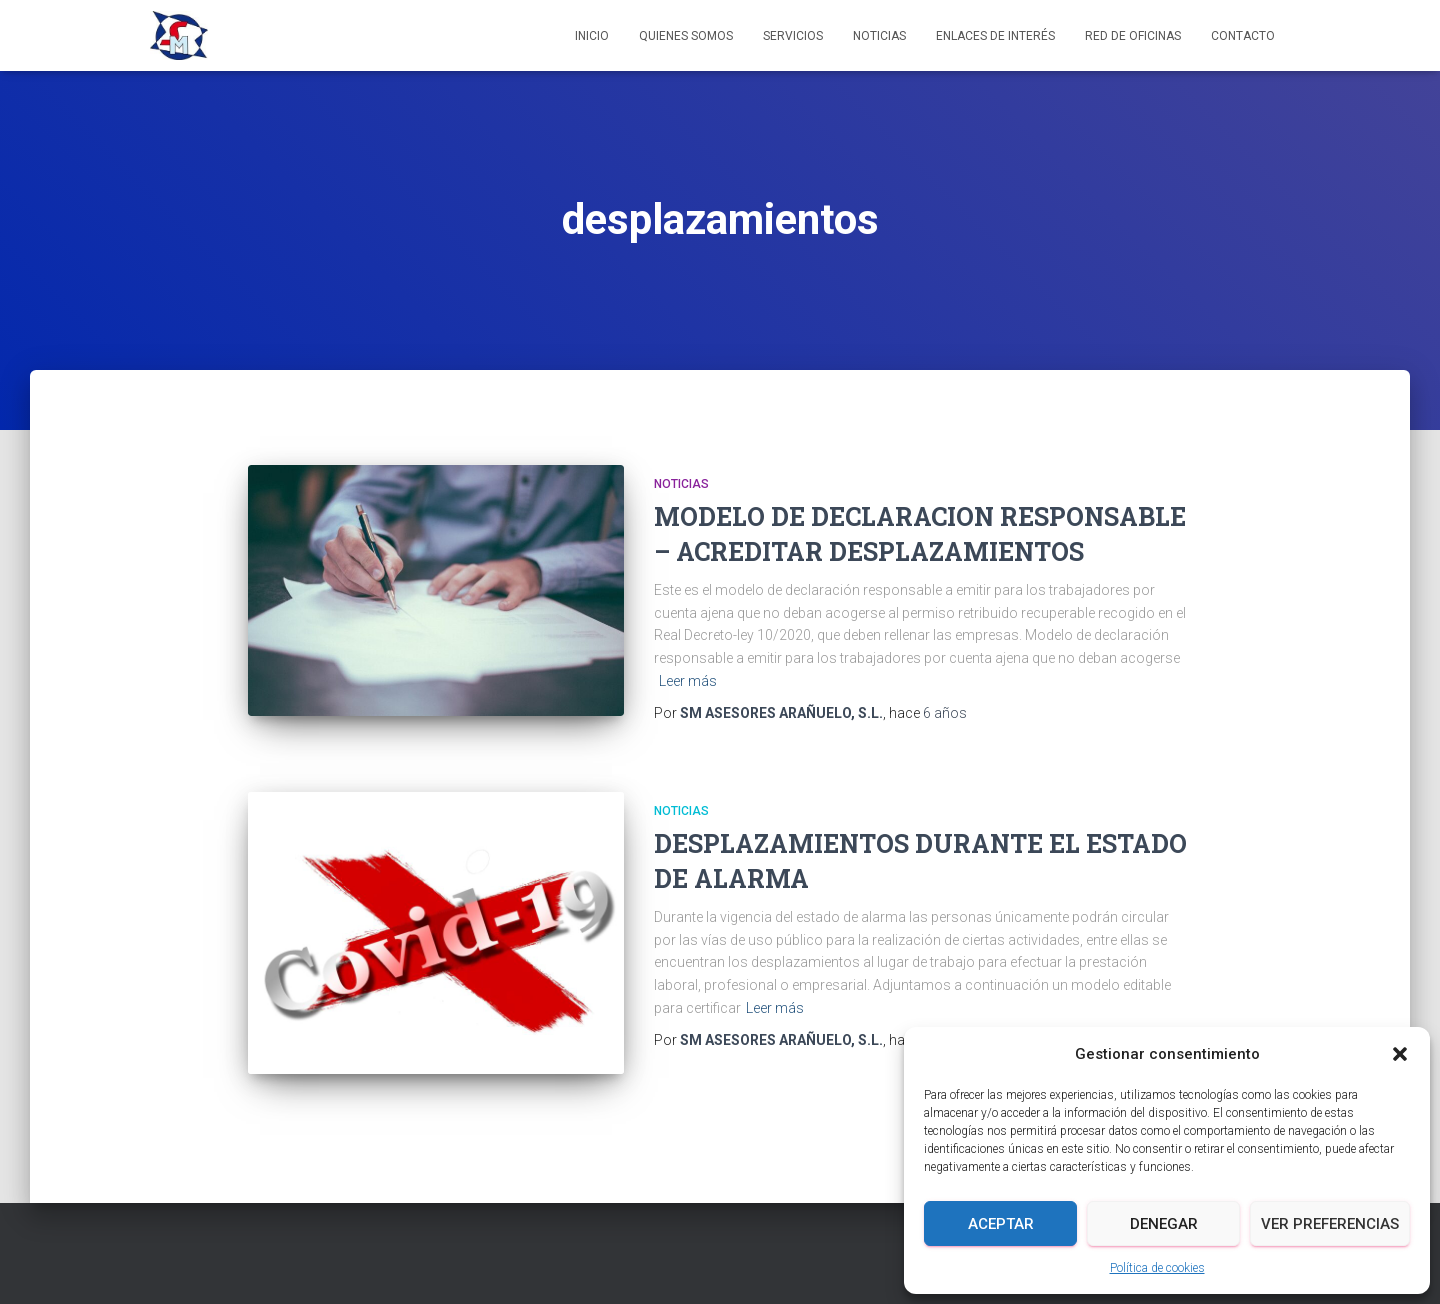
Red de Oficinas (1133, 36)
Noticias (879, 36)
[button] (1400, 1054)
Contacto (1243, 36)
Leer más (688, 681)
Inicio (592, 36)
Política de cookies (1157, 1268)
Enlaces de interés (995, 36)
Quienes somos (686, 36)
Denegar (1164, 1224)
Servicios (793, 36)
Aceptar (1001, 1224)
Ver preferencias (1330, 1224)
